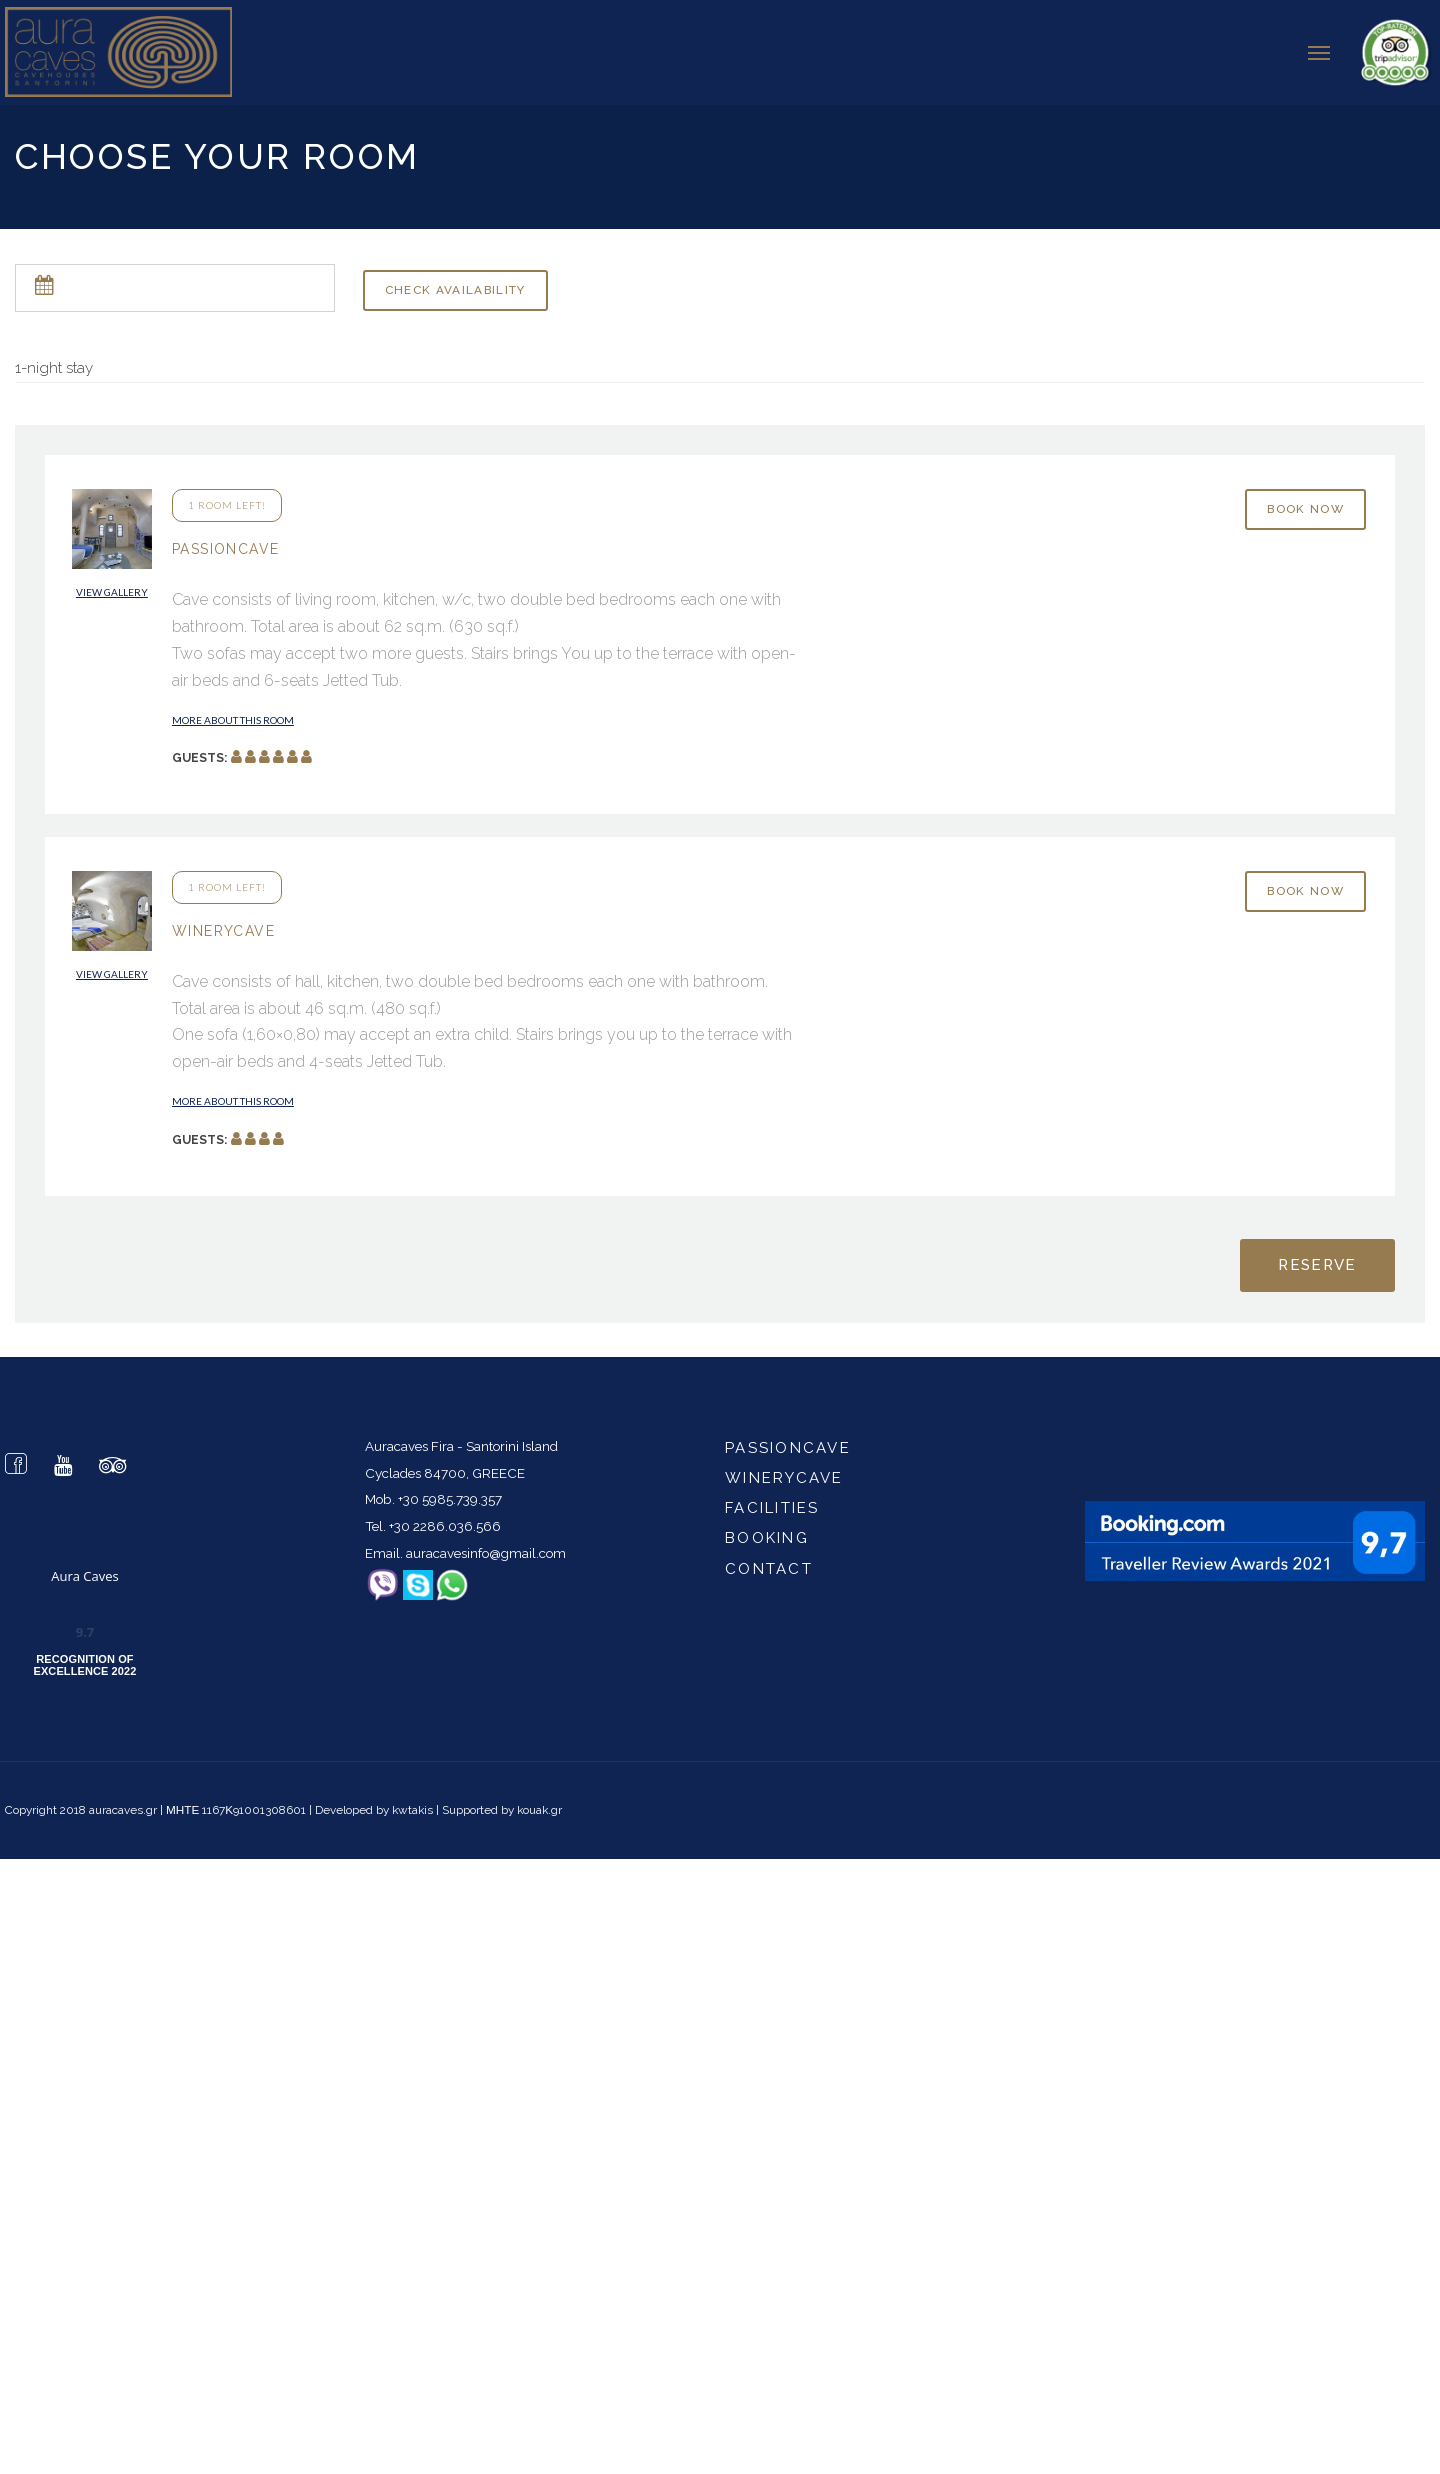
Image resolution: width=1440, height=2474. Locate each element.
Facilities (772, 1503)
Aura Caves (85, 1571)
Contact (769, 1564)
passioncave (788, 1443)
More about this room (233, 715)
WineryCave (223, 926)
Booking (767, 1533)
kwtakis (412, 1805)
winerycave (784, 1473)
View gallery (112, 587)
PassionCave (225, 544)
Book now (1305, 504)
